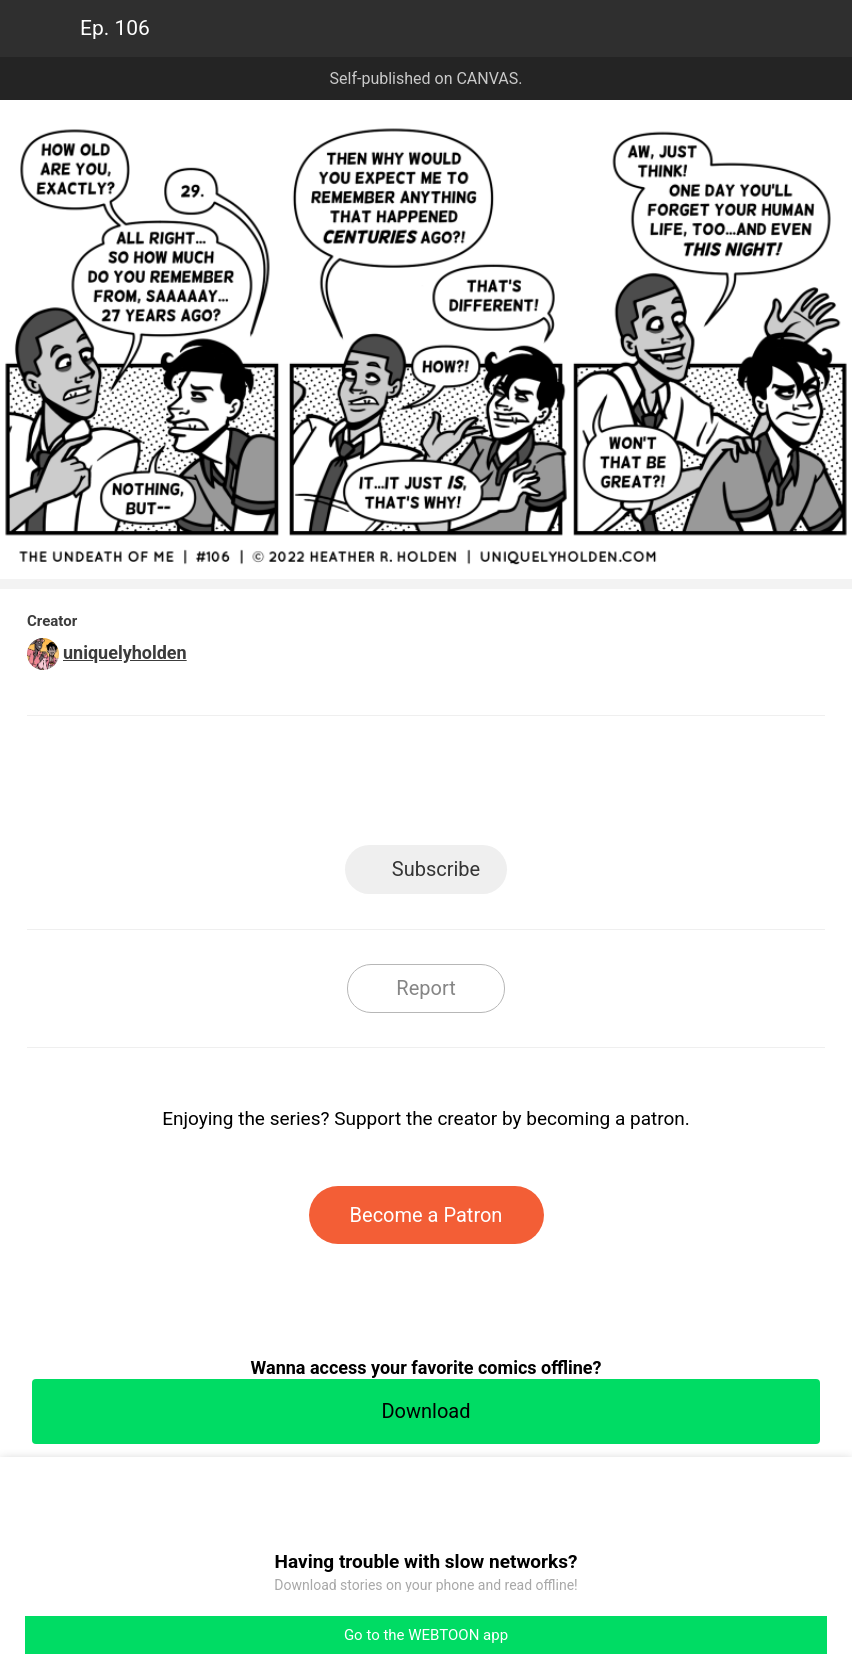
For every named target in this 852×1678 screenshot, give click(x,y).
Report (425, 988)
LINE (246, 786)
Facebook (336, 786)
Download (425, 1411)
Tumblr (516, 786)
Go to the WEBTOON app (426, 1635)
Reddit (606, 786)
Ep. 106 (115, 28)
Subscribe (436, 869)
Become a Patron (426, 1215)
